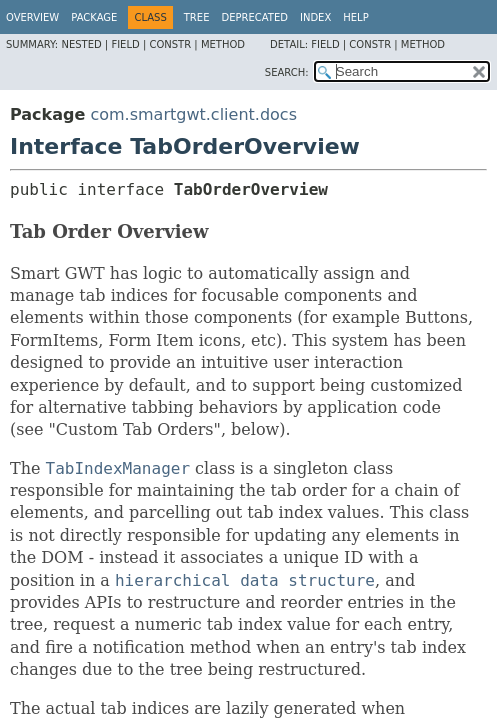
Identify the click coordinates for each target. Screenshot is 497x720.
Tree (197, 17)
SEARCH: (287, 72)
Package (94, 17)
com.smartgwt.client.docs (193, 114)
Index (315, 17)
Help (355, 17)
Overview (32, 17)
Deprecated (254, 17)
